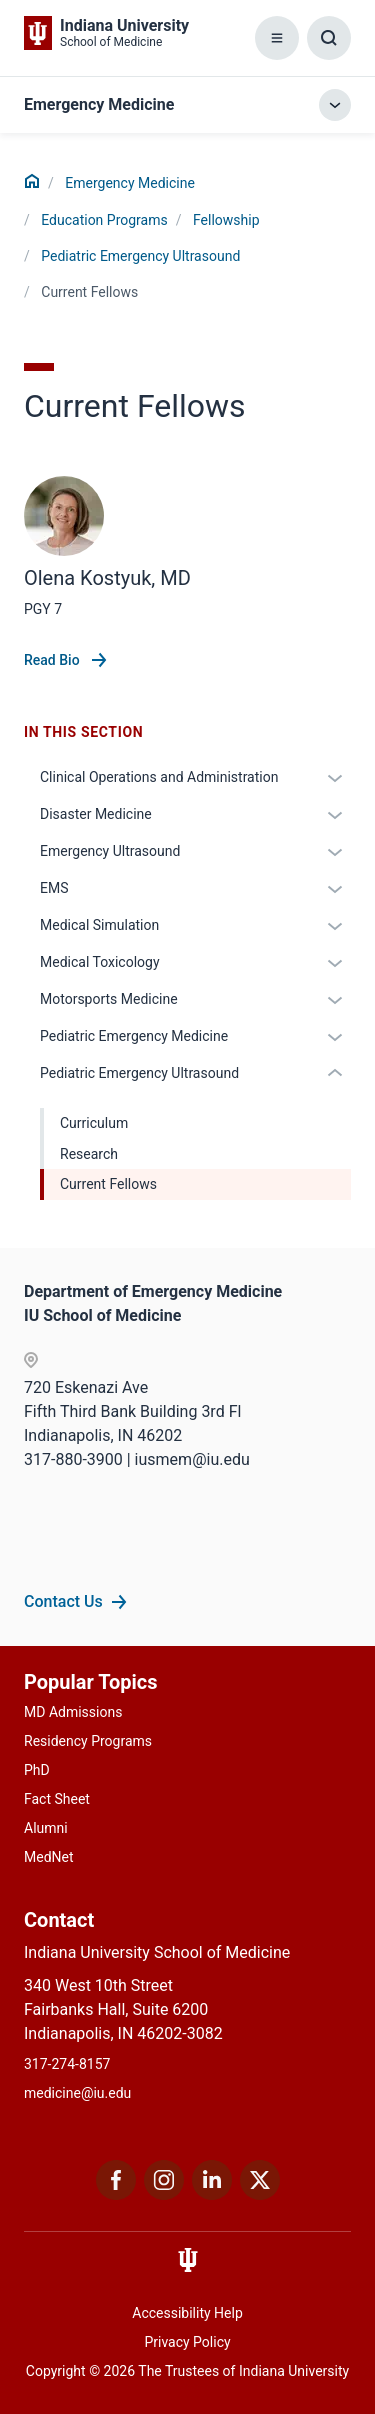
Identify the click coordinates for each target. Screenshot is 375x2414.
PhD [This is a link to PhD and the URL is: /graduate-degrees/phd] (37, 1770)
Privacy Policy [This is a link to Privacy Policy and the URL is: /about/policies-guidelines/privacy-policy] (187, 2342)
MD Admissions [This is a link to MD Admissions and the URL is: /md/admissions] (73, 1712)
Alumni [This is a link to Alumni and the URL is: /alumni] (46, 1828)
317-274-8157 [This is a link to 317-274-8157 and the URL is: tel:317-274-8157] (67, 2064)
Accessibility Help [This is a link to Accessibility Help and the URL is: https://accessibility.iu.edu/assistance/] (187, 2313)
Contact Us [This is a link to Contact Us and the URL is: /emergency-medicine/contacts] (63, 1601)
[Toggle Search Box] (329, 38)
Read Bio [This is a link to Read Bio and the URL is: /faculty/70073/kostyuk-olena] (53, 660)
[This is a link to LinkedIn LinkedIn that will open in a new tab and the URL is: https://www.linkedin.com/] (212, 2194)
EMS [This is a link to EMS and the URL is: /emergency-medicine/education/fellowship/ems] (54, 888)
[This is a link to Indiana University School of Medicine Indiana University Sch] (106, 33)
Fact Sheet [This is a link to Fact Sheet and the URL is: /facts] (57, 1799)
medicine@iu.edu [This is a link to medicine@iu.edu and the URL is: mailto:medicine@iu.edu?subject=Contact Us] (77, 2093)
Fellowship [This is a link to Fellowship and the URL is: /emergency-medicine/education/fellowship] (226, 220)
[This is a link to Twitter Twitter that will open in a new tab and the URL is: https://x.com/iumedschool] (260, 2194)
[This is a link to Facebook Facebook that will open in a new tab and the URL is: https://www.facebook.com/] (116, 2194)
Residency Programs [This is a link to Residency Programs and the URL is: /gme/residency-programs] (88, 1741)
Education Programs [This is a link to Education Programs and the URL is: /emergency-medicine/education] (104, 220)
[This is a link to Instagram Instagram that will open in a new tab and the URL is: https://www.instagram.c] (164, 2194)
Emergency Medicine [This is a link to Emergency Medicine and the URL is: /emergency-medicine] (130, 183)
